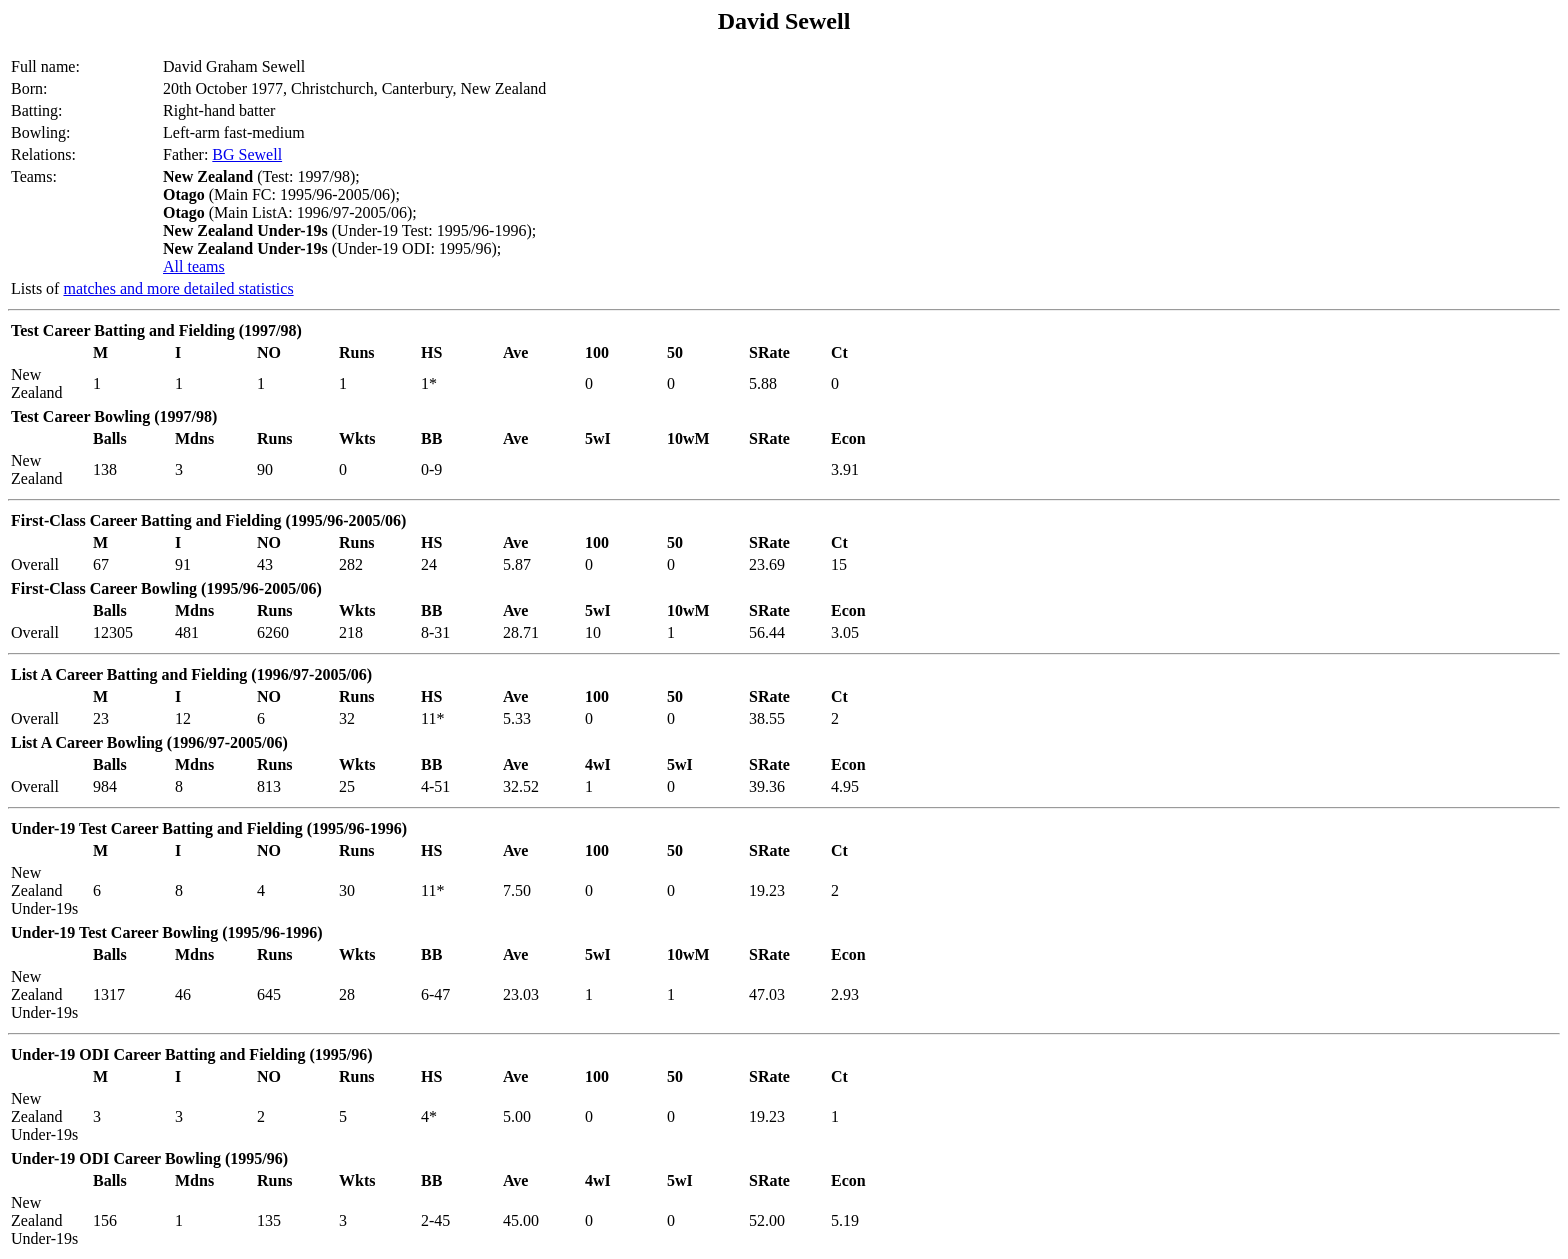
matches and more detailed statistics (178, 288)
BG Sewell (247, 154)
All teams (194, 266)
